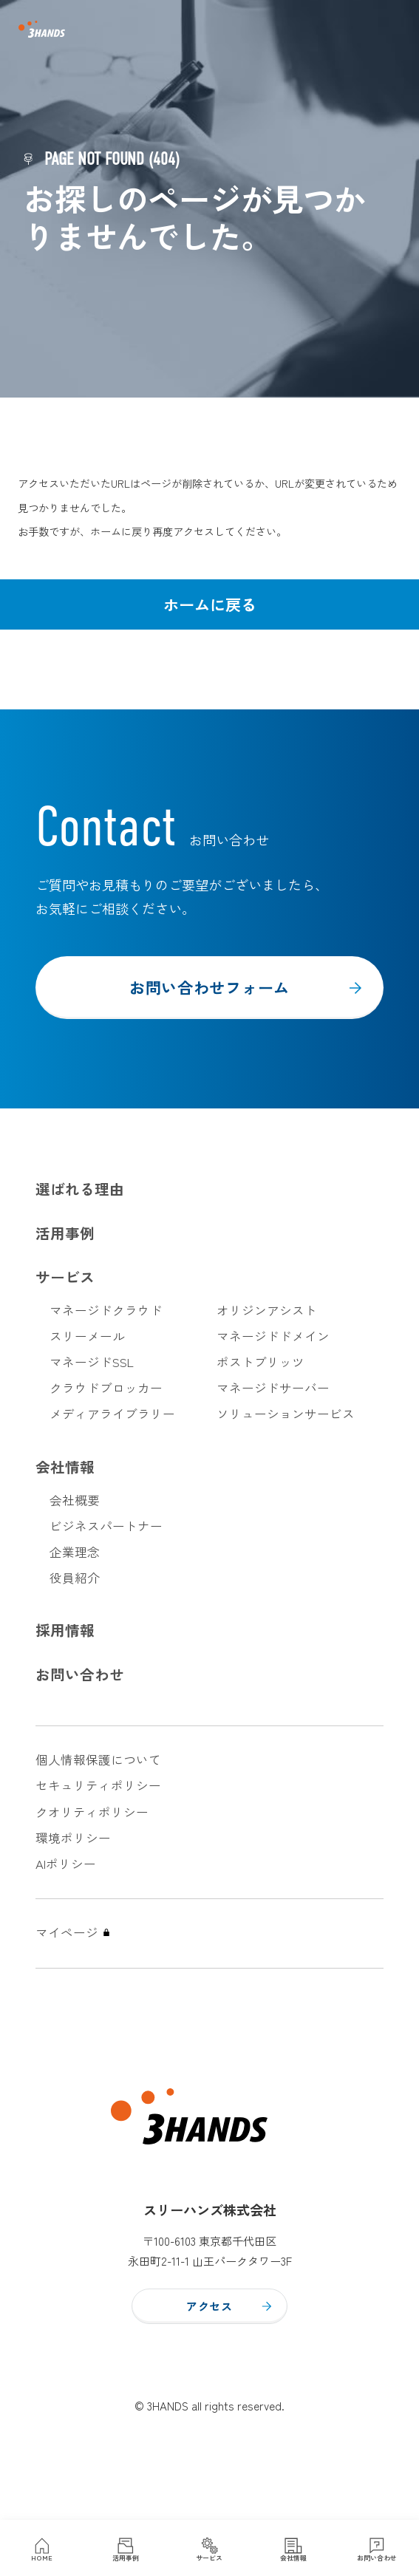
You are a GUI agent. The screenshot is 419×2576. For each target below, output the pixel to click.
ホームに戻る (209, 604)
